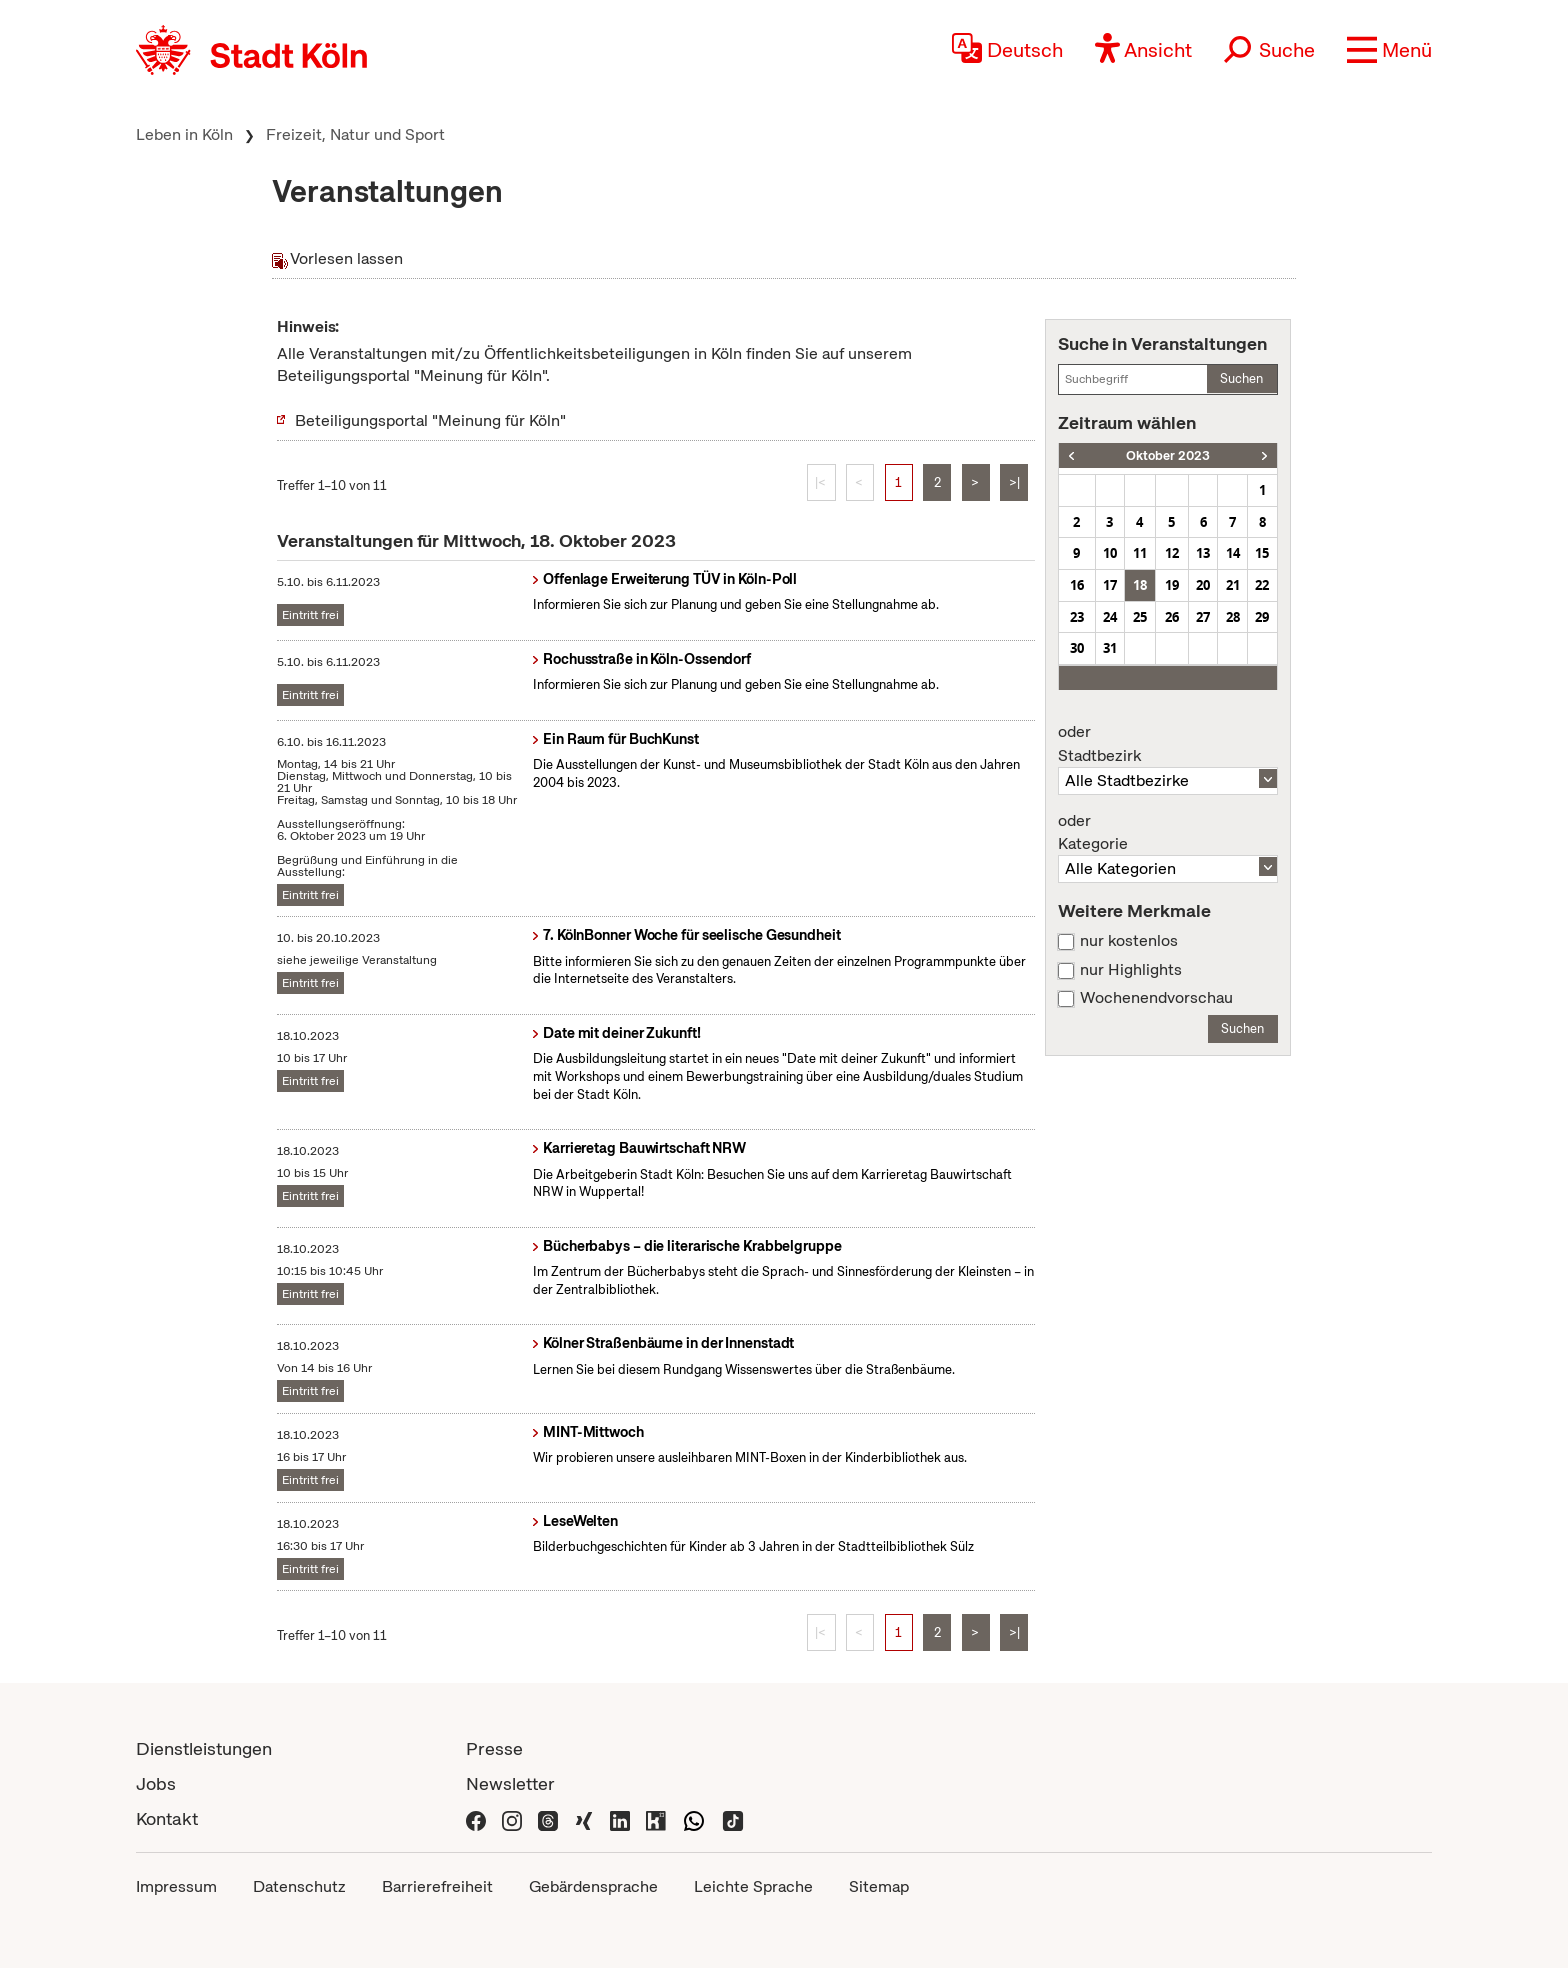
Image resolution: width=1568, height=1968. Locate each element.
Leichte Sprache (753, 1886)
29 (1262, 617)
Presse (494, 1748)
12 (1172, 553)
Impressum (176, 1886)
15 (1262, 553)
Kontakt (167, 1818)
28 (1233, 617)
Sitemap (879, 1886)
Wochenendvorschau (1156, 998)
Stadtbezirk (1168, 744)
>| (1014, 482)
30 (1077, 648)
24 (1110, 617)
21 (1233, 585)
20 (1203, 585)
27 (1203, 617)
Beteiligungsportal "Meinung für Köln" (430, 420)
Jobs (156, 1783)
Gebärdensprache (593, 1886)
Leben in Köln (184, 134)
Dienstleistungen (204, 1748)
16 (1077, 585)
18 (1140, 585)
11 (1140, 553)
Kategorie (1168, 833)
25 (1140, 617)
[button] (1389, 50)
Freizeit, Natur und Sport (355, 134)
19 (1172, 585)
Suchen (1241, 378)
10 (1110, 553)
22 (1262, 585)
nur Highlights (1131, 970)
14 (1233, 553)
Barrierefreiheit (437, 1886)
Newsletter (510, 1783)
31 (1110, 648)
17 (1110, 585)
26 (1172, 617)
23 (1077, 617)
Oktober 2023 (1168, 455)
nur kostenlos (1129, 941)
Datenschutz (299, 1886)
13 (1203, 553)
